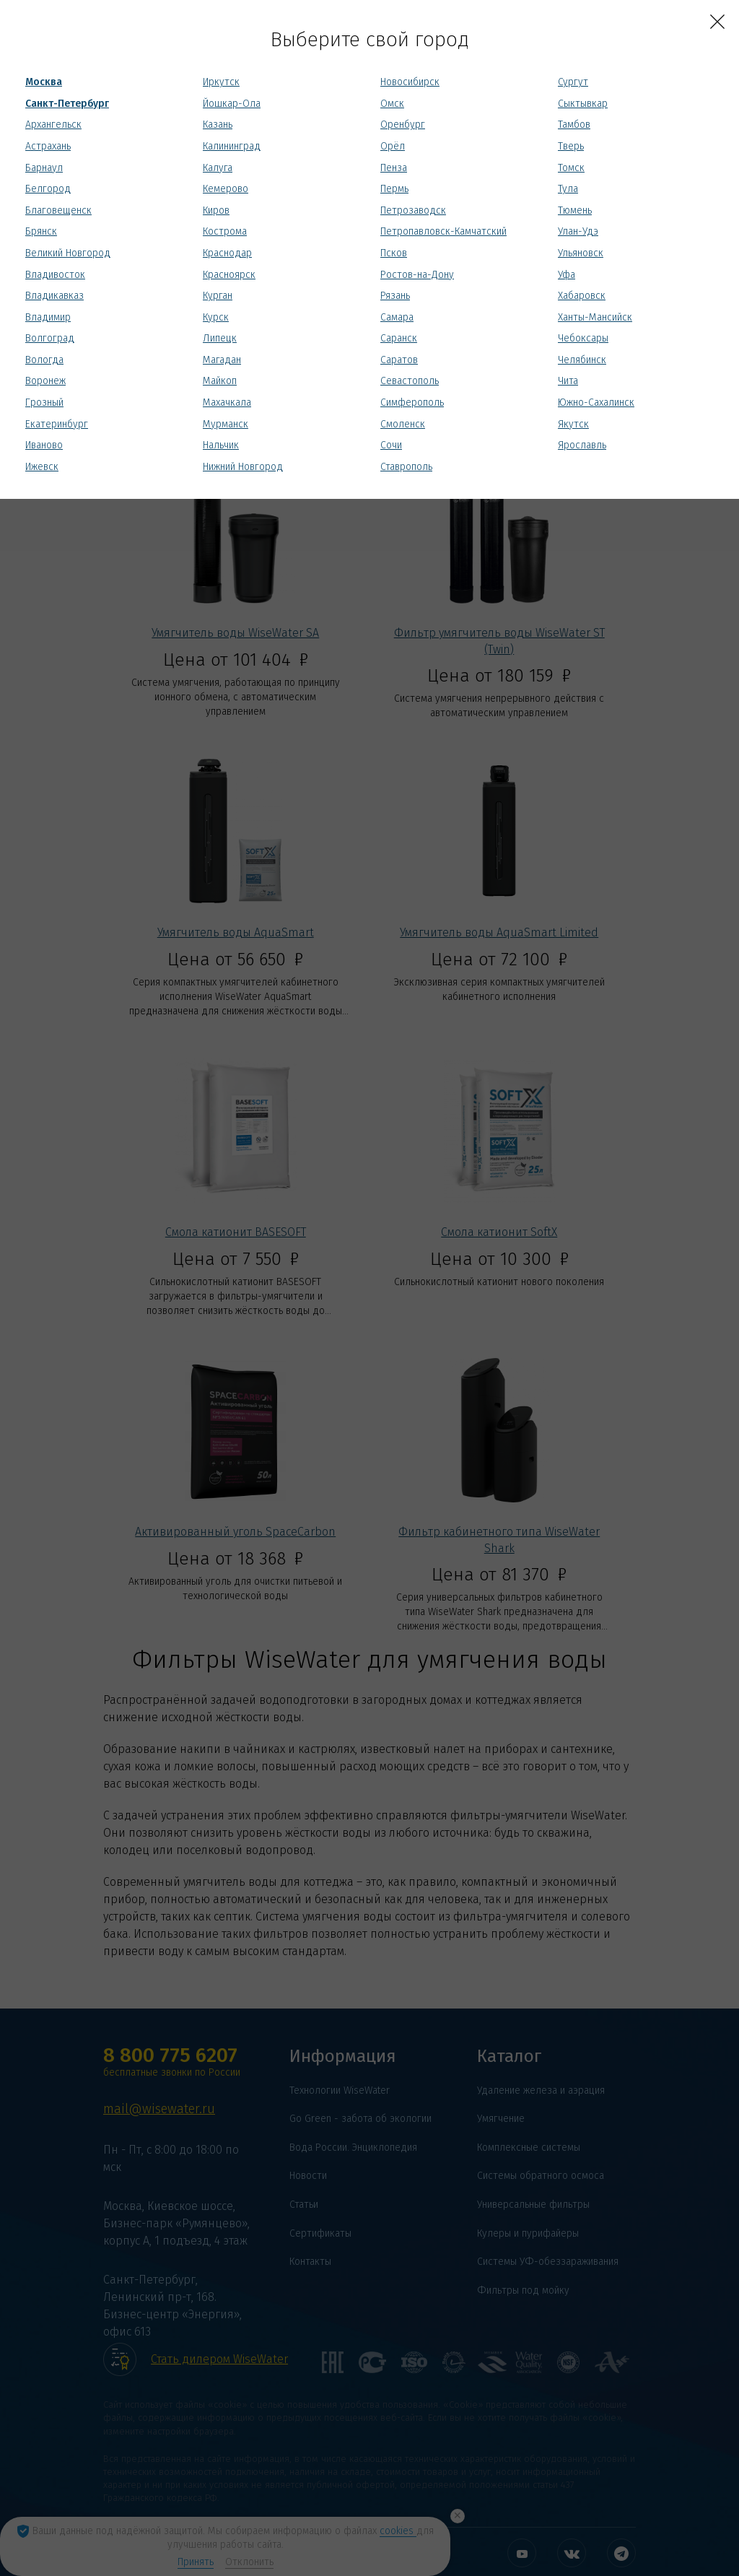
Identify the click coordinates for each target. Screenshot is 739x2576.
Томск (571, 168)
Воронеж (45, 381)
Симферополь (412, 402)
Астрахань (48, 146)
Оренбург (402, 124)
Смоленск (402, 424)
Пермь (394, 189)
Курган (217, 296)
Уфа (566, 275)
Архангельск (53, 124)
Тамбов (574, 124)
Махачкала (227, 402)
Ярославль (582, 445)
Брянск (41, 231)
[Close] (717, 21)
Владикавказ (54, 296)
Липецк (220, 338)
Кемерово (225, 189)
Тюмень (575, 210)
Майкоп (220, 381)
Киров (216, 210)
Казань (217, 124)
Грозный (44, 402)
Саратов (399, 360)
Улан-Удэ (578, 231)
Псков (393, 253)
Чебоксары (583, 338)
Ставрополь (406, 467)
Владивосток (55, 275)
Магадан (222, 360)
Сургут (573, 82)
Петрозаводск (413, 210)
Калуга (217, 168)
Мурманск (225, 424)
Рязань (395, 296)
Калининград (232, 146)
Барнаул (44, 168)
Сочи (391, 445)
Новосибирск (410, 82)
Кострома (225, 231)
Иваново (44, 445)
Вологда (44, 360)
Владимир (48, 317)
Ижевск (41, 467)
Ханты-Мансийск (595, 317)
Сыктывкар (583, 103)
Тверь (571, 146)
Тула (568, 189)
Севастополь (409, 381)
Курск (216, 317)
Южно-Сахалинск (596, 402)
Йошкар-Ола (232, 103)
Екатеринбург (56, 424)
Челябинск (582, 360)
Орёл (392, 146)
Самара (397, 317)
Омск (392, 103)
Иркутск (221, 82)
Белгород (48, 189)
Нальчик (221, 445)
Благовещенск (58, 210)
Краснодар (227, 253)
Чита (568, 381)
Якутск (573, 424)
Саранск (398, 338)
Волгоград (49, 338)
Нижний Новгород (243, 467)
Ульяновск (580, 253)
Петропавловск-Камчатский (443, 231)
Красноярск (229, 275)
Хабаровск (581, 296)
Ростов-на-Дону (417, 275)
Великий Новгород (67, 253)
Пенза (393, 168)
